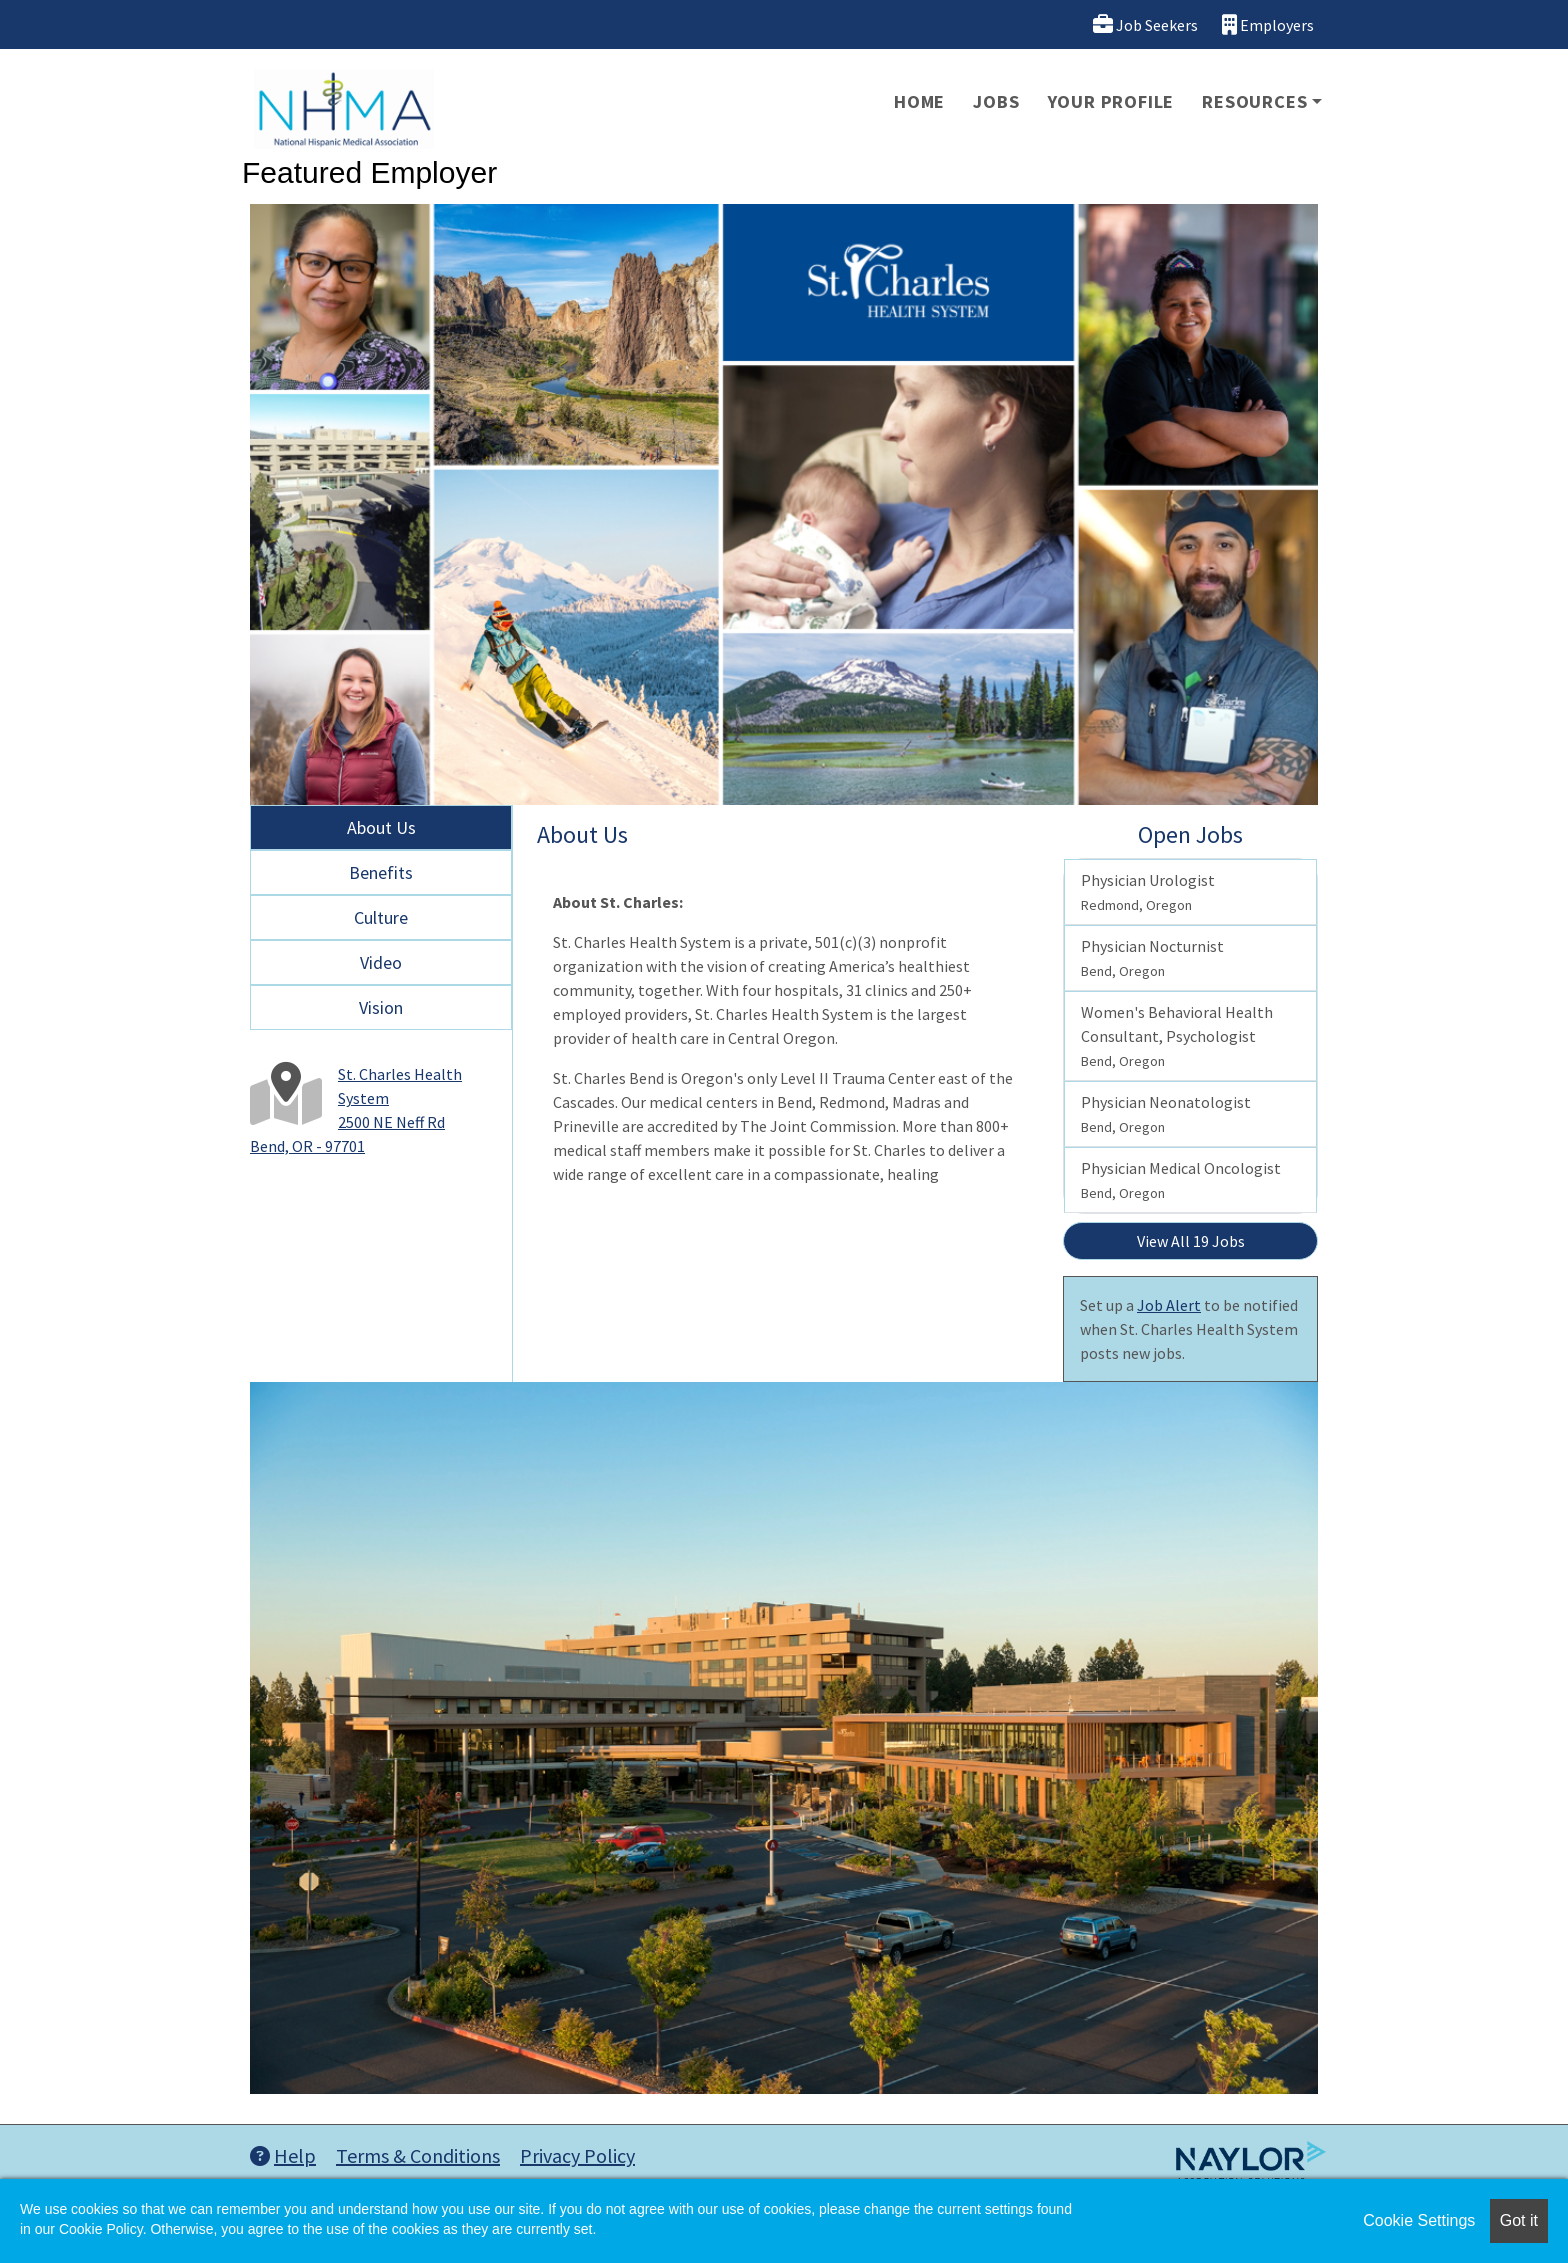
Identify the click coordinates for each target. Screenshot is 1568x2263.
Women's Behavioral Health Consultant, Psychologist (1177, 1036)
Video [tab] (381, 962)
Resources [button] (1254, 101)
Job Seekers (1145, 24)
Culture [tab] (381, 917)
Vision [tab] (381, 1007)
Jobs (996, 101)
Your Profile (1111, 101)
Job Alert (1169, 1305)
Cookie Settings (1419, 2220)
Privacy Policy (577, 2155)
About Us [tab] (381, 827)
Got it (1519, 2220)
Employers (1268, 24)
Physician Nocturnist (1152, 958)
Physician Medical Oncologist (1181, 1180)
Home (919, 101)
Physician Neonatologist (1166, 1114)
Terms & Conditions (418, 2155)
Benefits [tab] (381, 872)
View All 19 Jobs (1191, 1241)
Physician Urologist (1148, 892)
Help (283, 2155)
